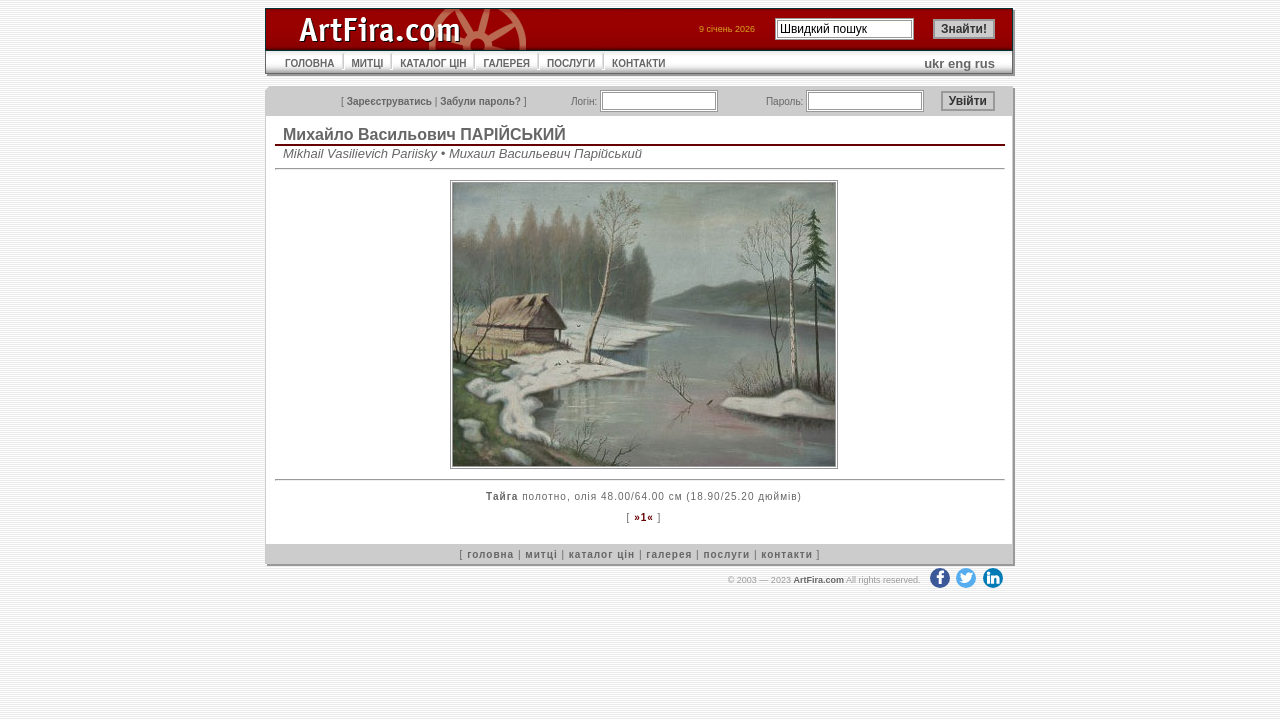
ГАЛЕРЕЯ (506, 63)
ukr (934, 63)
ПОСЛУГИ (571, 63)
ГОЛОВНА (310, 63)
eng (959, 63)
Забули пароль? (480, 101)
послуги (726, 554)
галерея (669, 554)
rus (985, 63)
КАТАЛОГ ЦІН (433, 63)
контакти (787, 554)
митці (541, 554)
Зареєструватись (389, 101)
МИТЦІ (368, 63)
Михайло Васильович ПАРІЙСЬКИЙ (424, 134)
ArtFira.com (818, 580)
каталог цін (602, 554)
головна (490, 554)
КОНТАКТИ (638, 63)
